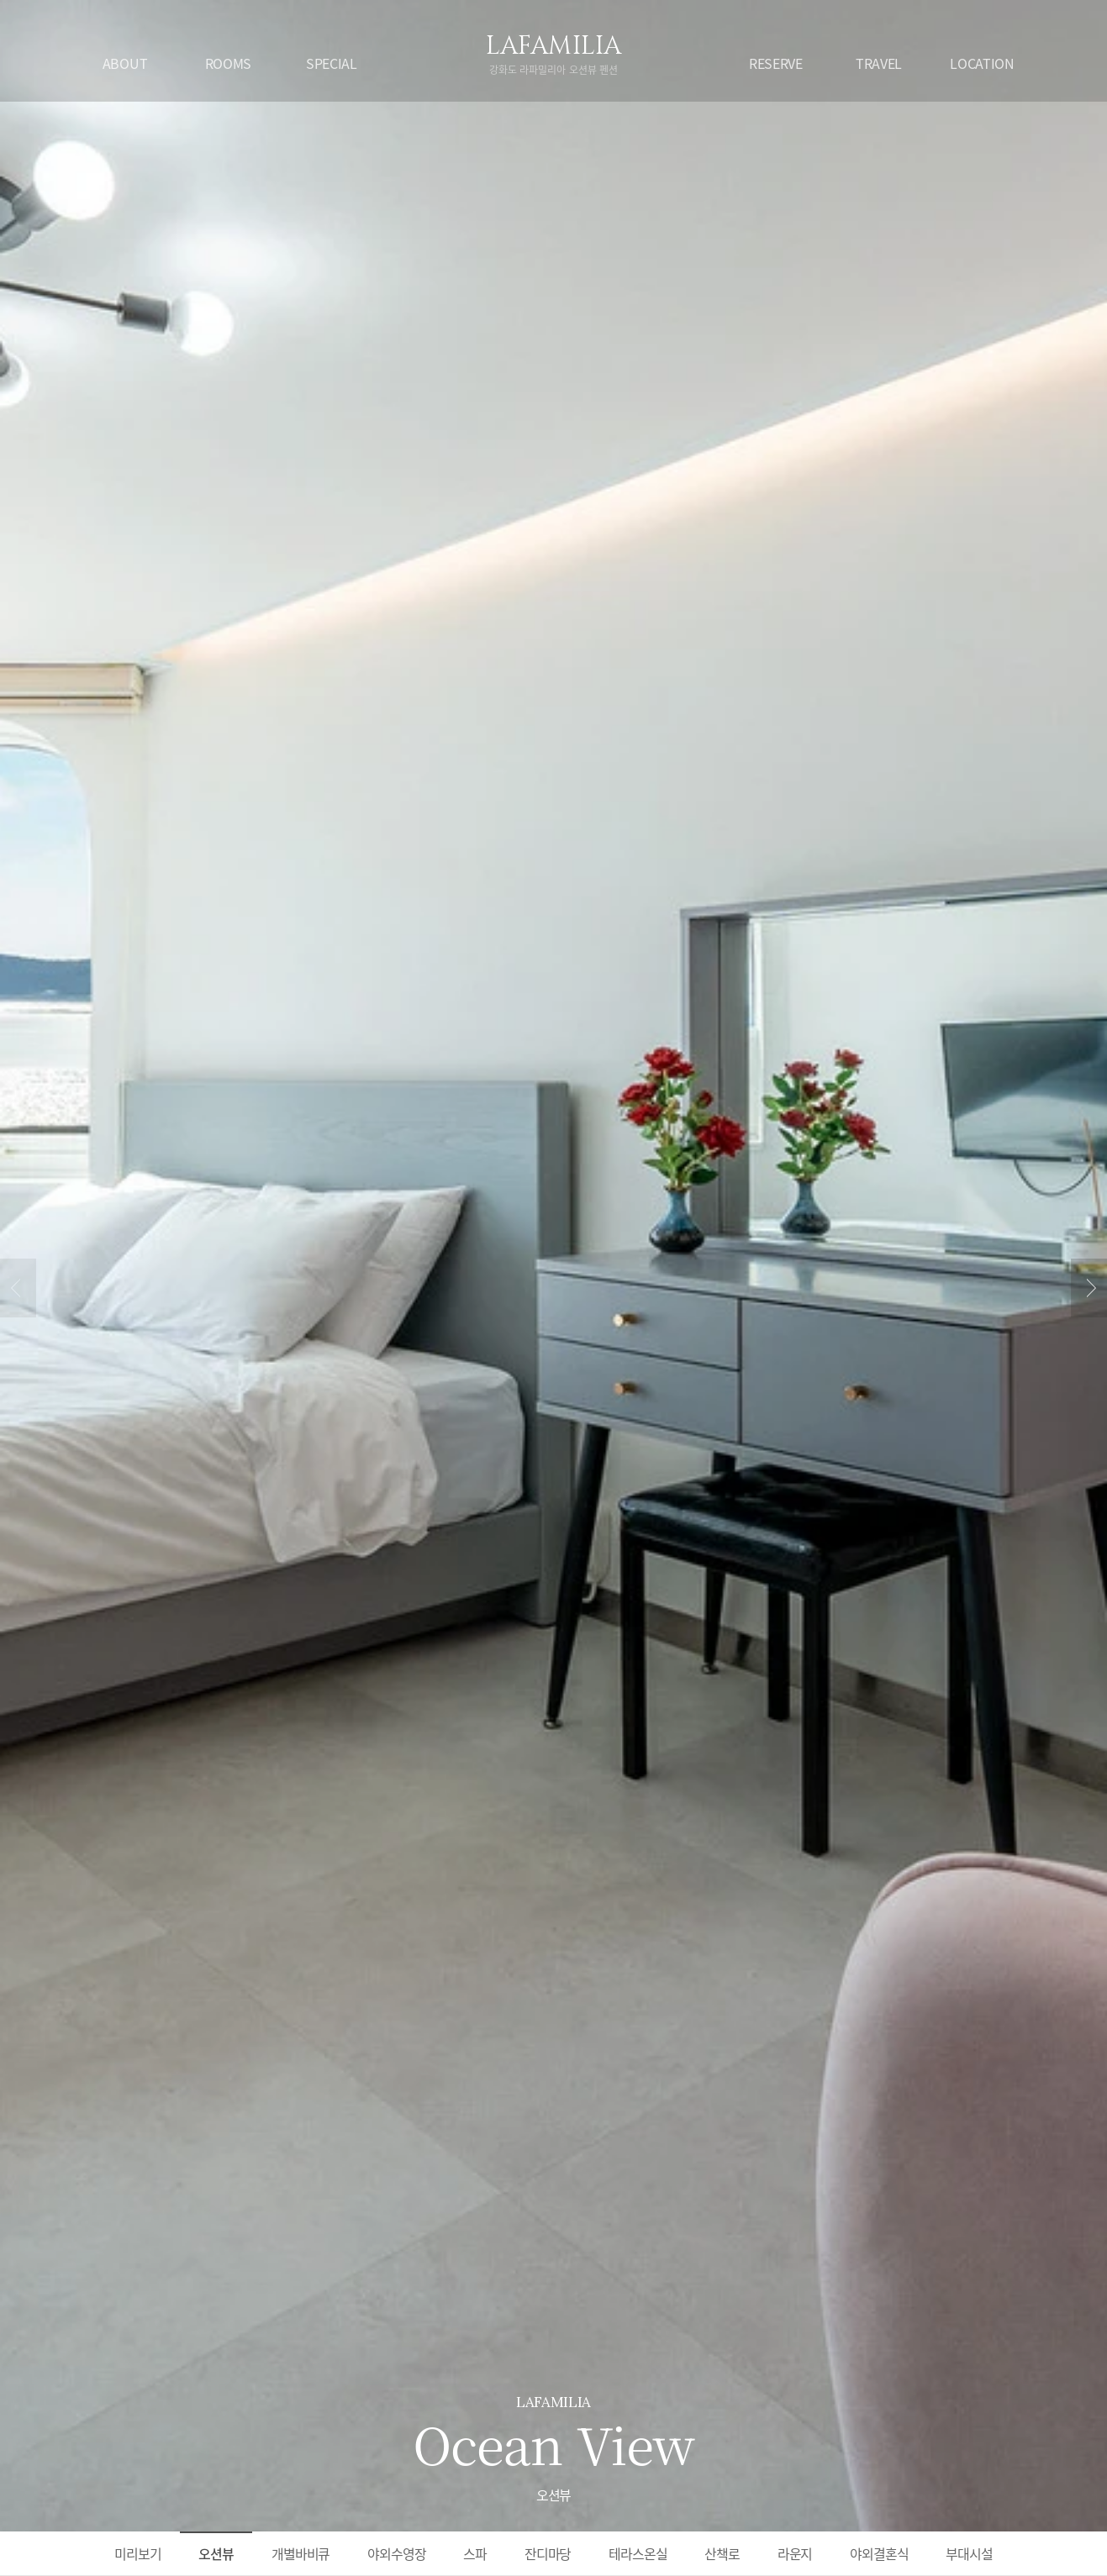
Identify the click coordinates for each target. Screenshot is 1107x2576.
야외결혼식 (879, 2553)
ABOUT (125, 63)
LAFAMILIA (554, 52)
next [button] (1089, 1288)
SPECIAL (331, 63)
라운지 (795, 2553)
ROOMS (228, 63)
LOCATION (982, 63)
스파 (475, 2553)
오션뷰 (216, 2553)
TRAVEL (879, 63)
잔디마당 (548, 2553)
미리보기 (137, 2553)
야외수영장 (396, 2553)
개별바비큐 (300, 2553)
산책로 (722, 2553)
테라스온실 (638, 2553)
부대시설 (969, 2553)
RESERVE (776, 63)
